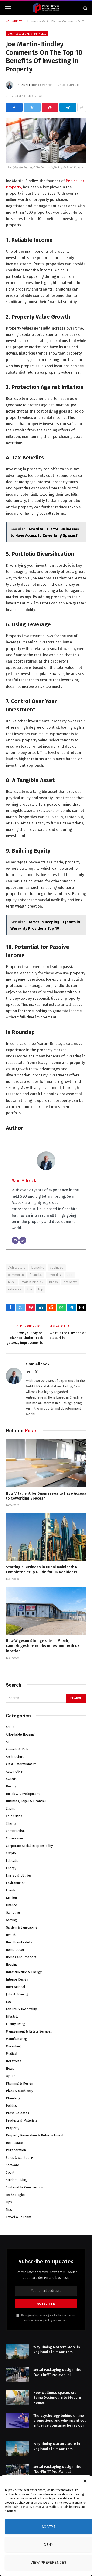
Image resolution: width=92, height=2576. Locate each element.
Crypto (11, 1853)
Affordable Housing (20, 1734)
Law (8, 2002)
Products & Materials (21, 2121)
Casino (10, 1809)
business (56, 1267)
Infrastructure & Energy (24, 1972)
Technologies (15, 2195)
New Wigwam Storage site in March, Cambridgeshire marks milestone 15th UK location (43, 1646)
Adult (10, 1727)
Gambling (13, 1913)
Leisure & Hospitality (21, 2009)
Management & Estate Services (29, 2031)
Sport (10, 2173)
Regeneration (16, 2150)
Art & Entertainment (21, 1764)
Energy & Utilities (19, 1876)
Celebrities (14, 1816)
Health (11, 1935)
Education (13, 1861)
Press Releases (17, 2113)
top (40, 1289)
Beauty (11, 1786)
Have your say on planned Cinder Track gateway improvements (25, 1338)
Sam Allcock (28, 85)
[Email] (15, 1240)
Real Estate (14, 2143)
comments (16, 1275)
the (29, 1289)
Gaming (11, 1920)
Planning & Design (19, 2083)
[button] (85, 2481)
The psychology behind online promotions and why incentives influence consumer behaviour (59, 2421)
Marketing (13, 2046)
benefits (37, 1267)
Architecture (15, 1757)
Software (12, 2165)
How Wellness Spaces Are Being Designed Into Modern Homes (57, 2398)
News (10, 2069)
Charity (11, 1824)
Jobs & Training (17, 1994)
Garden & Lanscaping (21, 1928)
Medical (11, 2054)
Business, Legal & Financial (27, 33)
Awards (11, 1779)
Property (12, 2128)
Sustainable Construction (24, 2187)
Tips (9, 2202)
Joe (69, 1275)
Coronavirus (15, 1838)
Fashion (11, 1898)
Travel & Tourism (18, 2217)
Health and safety (19, 1942)
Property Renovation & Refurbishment (34, 2135)
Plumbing (13, 2098)
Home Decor (15, 1950)
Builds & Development (23, 1794)
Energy (11, 1868)
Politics (11, 2106)
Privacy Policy (43, 2320)
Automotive (14, 1772)
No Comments (69, 85)
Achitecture (17, 1267)
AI (7, 1742)
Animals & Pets (17, 1749)
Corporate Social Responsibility (29, 1846)
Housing (12, 1965)
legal (12, 1282)
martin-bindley (32, 1282)
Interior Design (17, 1979)
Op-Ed (10, 2076)
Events (11, 1890)
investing (55, 1275)
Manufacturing (16, 2039)
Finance (11, 1905)
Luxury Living (15, 2024)
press (53, 1282)
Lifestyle (12, 2017)
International (15, 1987)
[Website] (22, 1240)
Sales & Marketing (19, 2158)
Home (31, 21)
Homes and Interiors (21, 1957)
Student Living (16, 2180)
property (70, 1282)
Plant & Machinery (19, 2091)
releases (14, 1289)
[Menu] (8, 8)
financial (36, 1275)
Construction (15, 1831)
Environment (15, 1883)
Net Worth (13, 2061)
